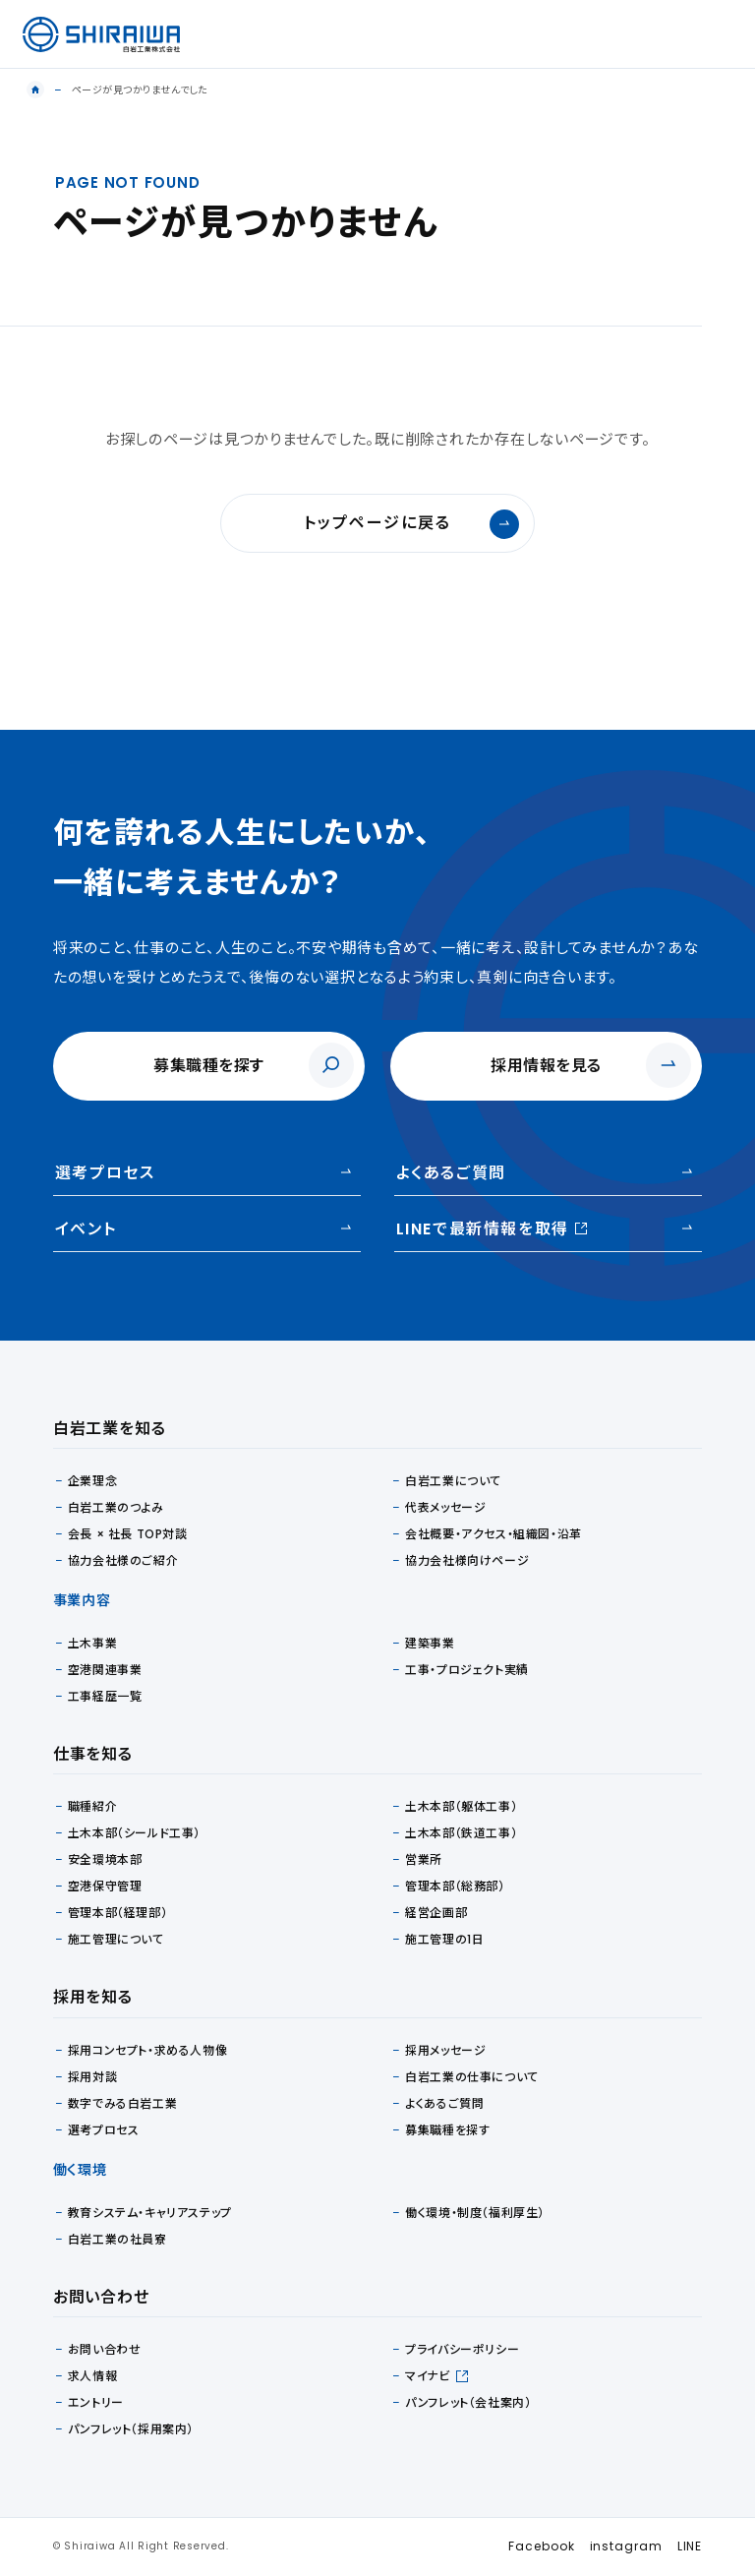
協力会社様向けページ (467, 1560)
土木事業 (92, 1643)
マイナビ (427, 2375)
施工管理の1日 (444, 1939)
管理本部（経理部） (117, 1912)
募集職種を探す (208, 1065)
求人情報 (92, 2375)
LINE (690, 2546)
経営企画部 (436, 1912)
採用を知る (93, 1997)
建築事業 (429, 1643)
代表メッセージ (445, 1507)
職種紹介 (92, 1806)
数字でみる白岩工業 (122, 2103)
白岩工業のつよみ (116, 1507)
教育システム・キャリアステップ (150, 2212)
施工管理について (116, 1939)
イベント (85, 1229)
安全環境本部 (105, 1859)
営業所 (423, 1859)
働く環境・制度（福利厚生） (475, 2212)
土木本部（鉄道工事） (461, 1833)
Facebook (541, 2546)
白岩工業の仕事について (472, 2076)
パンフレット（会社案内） (468, 2402)
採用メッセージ (445, 2050)
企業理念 (92, 1480)
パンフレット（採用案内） (131, 2429)
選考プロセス (105, 1173)
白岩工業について (453, 1480)
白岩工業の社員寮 (117, 2239)
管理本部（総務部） (454, 1886)
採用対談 (92, 2076)
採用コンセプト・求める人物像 (147, 2050)
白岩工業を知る (109, 1428)
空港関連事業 (105, 1669)
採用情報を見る (546, 1065)
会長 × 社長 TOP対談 (128, 1534)
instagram (626, 2546)
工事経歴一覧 (105, 1696)
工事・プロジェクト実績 (467, 1669)
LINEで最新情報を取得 (491, 1228)
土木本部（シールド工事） (134, 1833)
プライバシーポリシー (462, 2349)
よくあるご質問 (451, 1173)
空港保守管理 (105, 1886)
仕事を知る (93, 1754)
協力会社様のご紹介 (123, 1560)
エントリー (96, 2402)
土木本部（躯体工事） (461, 1806)
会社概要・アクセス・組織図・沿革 (493, 1534)
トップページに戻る (411, 524)
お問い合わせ (105, 2349)
